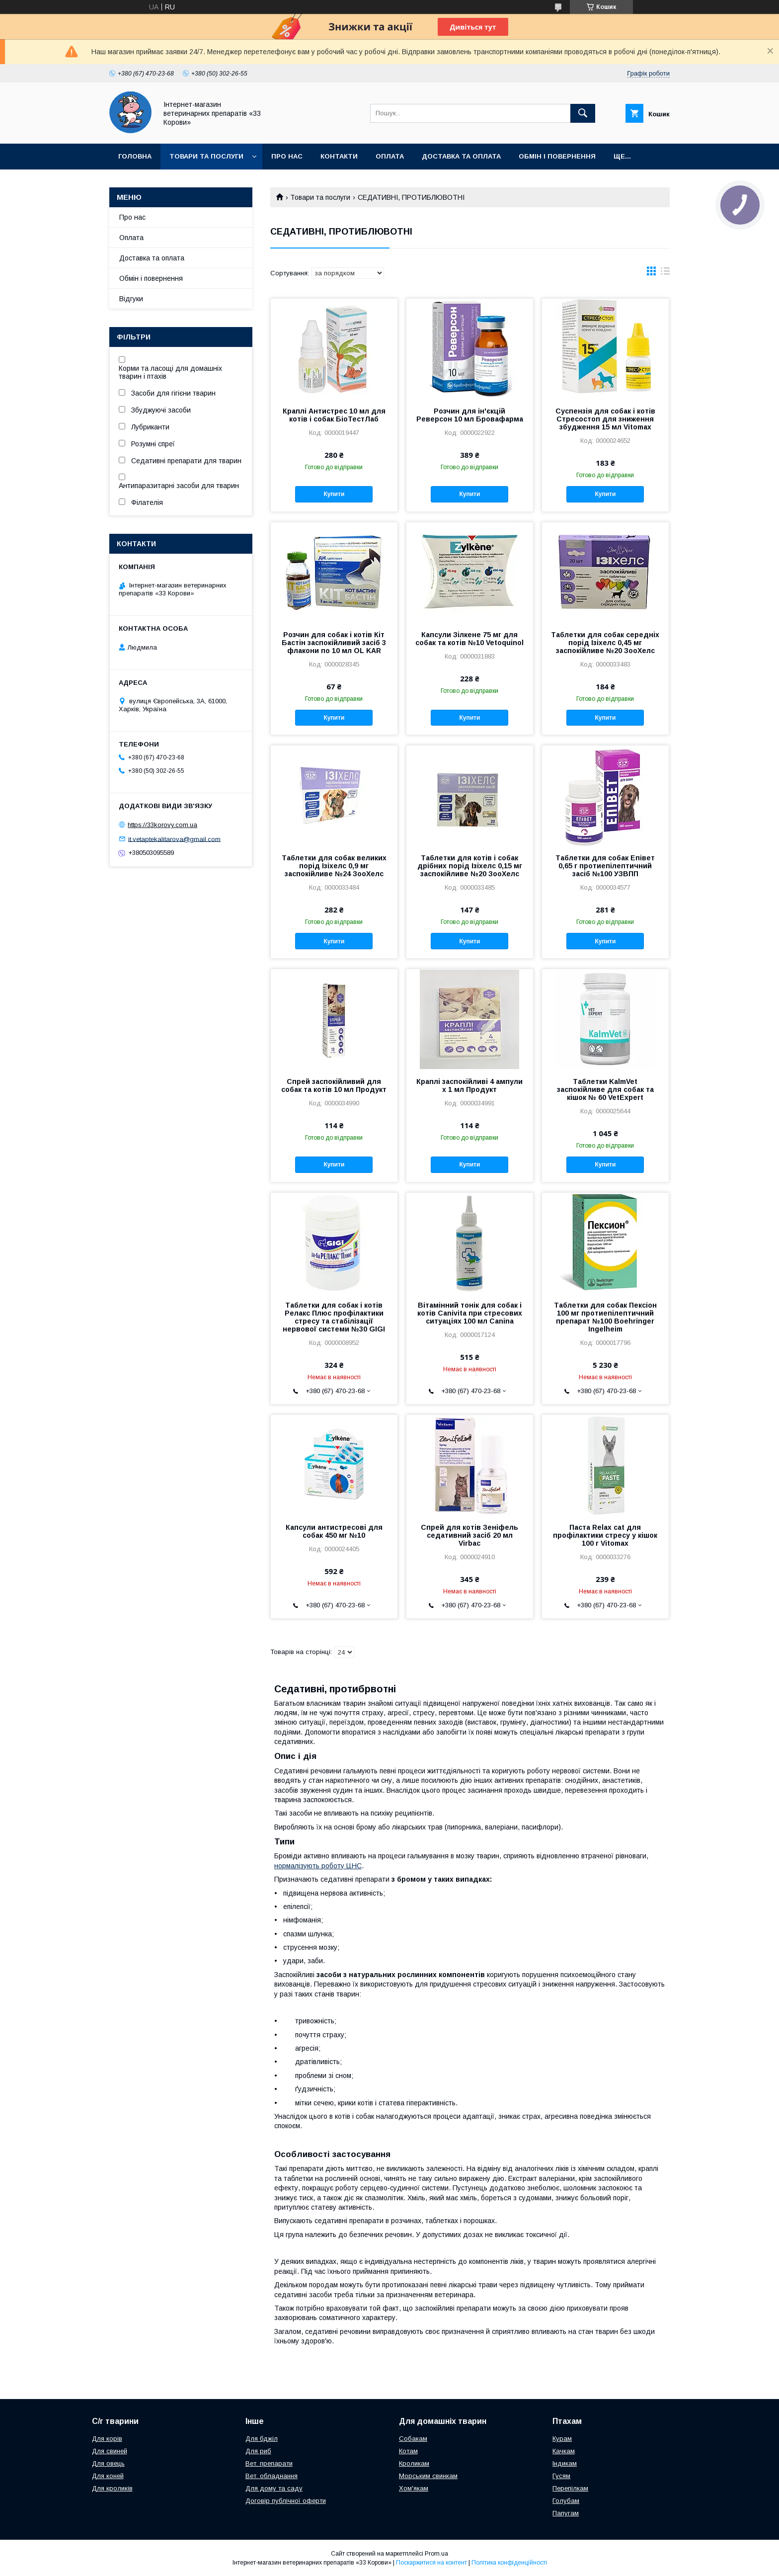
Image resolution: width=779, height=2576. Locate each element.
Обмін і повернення (557, 156)
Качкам (563, 2451)
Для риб (258, 2451)
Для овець (108, 2463)
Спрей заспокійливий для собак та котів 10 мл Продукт (334, 1085)
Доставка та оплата (461, 156)
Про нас (287, 156)
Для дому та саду (274, 2488)
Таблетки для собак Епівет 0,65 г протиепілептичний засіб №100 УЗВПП (605, 866)
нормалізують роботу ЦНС (318, 1866)
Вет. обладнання (271, 2476)
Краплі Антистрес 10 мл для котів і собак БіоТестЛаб (334, 415)
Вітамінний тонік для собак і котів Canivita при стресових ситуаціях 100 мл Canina (469, 1313)
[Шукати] (582, 113)
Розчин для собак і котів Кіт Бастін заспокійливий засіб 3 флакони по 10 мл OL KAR (334, 643)
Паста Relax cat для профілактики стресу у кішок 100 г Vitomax (605, 1535)
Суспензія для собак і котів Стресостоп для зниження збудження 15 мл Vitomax (605, 419)
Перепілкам (570, 2488)
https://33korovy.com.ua (162, 825)
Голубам (565, 2500)
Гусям (561, 2476)
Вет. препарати (269, 2463)
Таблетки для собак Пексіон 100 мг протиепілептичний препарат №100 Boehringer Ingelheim (605, 1317)
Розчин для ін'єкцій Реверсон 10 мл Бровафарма (469, 415)
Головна (135, 156)
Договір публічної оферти (285, 2500)
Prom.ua (436, 2553)
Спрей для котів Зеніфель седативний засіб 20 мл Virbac (469, 1535)
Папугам (565, 2513)
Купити (333, 494)
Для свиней (109, 2451)
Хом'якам (413, 2488)
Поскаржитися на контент (431, 2562)
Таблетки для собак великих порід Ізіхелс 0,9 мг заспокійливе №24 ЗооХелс (334, 866)
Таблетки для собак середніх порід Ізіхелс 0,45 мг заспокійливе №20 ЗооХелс (605, 643)
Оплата (390, 156)
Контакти (339, 156)
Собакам (413, 2438)
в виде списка (665, 273)
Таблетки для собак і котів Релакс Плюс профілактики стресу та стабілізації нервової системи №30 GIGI (334, 1317)
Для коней (108, 2476)
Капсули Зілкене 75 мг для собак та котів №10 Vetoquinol (469, 639)
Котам (408, 2451)
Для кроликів (112, 2488)
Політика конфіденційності (509, 2562)
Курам (562, 2438)
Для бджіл (261, 2438)
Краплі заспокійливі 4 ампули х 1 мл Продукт (469, 1085)
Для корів (107, 2438)
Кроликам (414, 2463)
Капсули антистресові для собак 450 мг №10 (334, 1531)
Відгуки (131, 299)
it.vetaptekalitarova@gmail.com (174, 838)
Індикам (564, 2463)
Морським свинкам (428, 2476)
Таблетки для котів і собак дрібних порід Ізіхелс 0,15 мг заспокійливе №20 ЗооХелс (469, 866)
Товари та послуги (206, 156)
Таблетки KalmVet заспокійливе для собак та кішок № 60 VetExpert (605, 1089)
